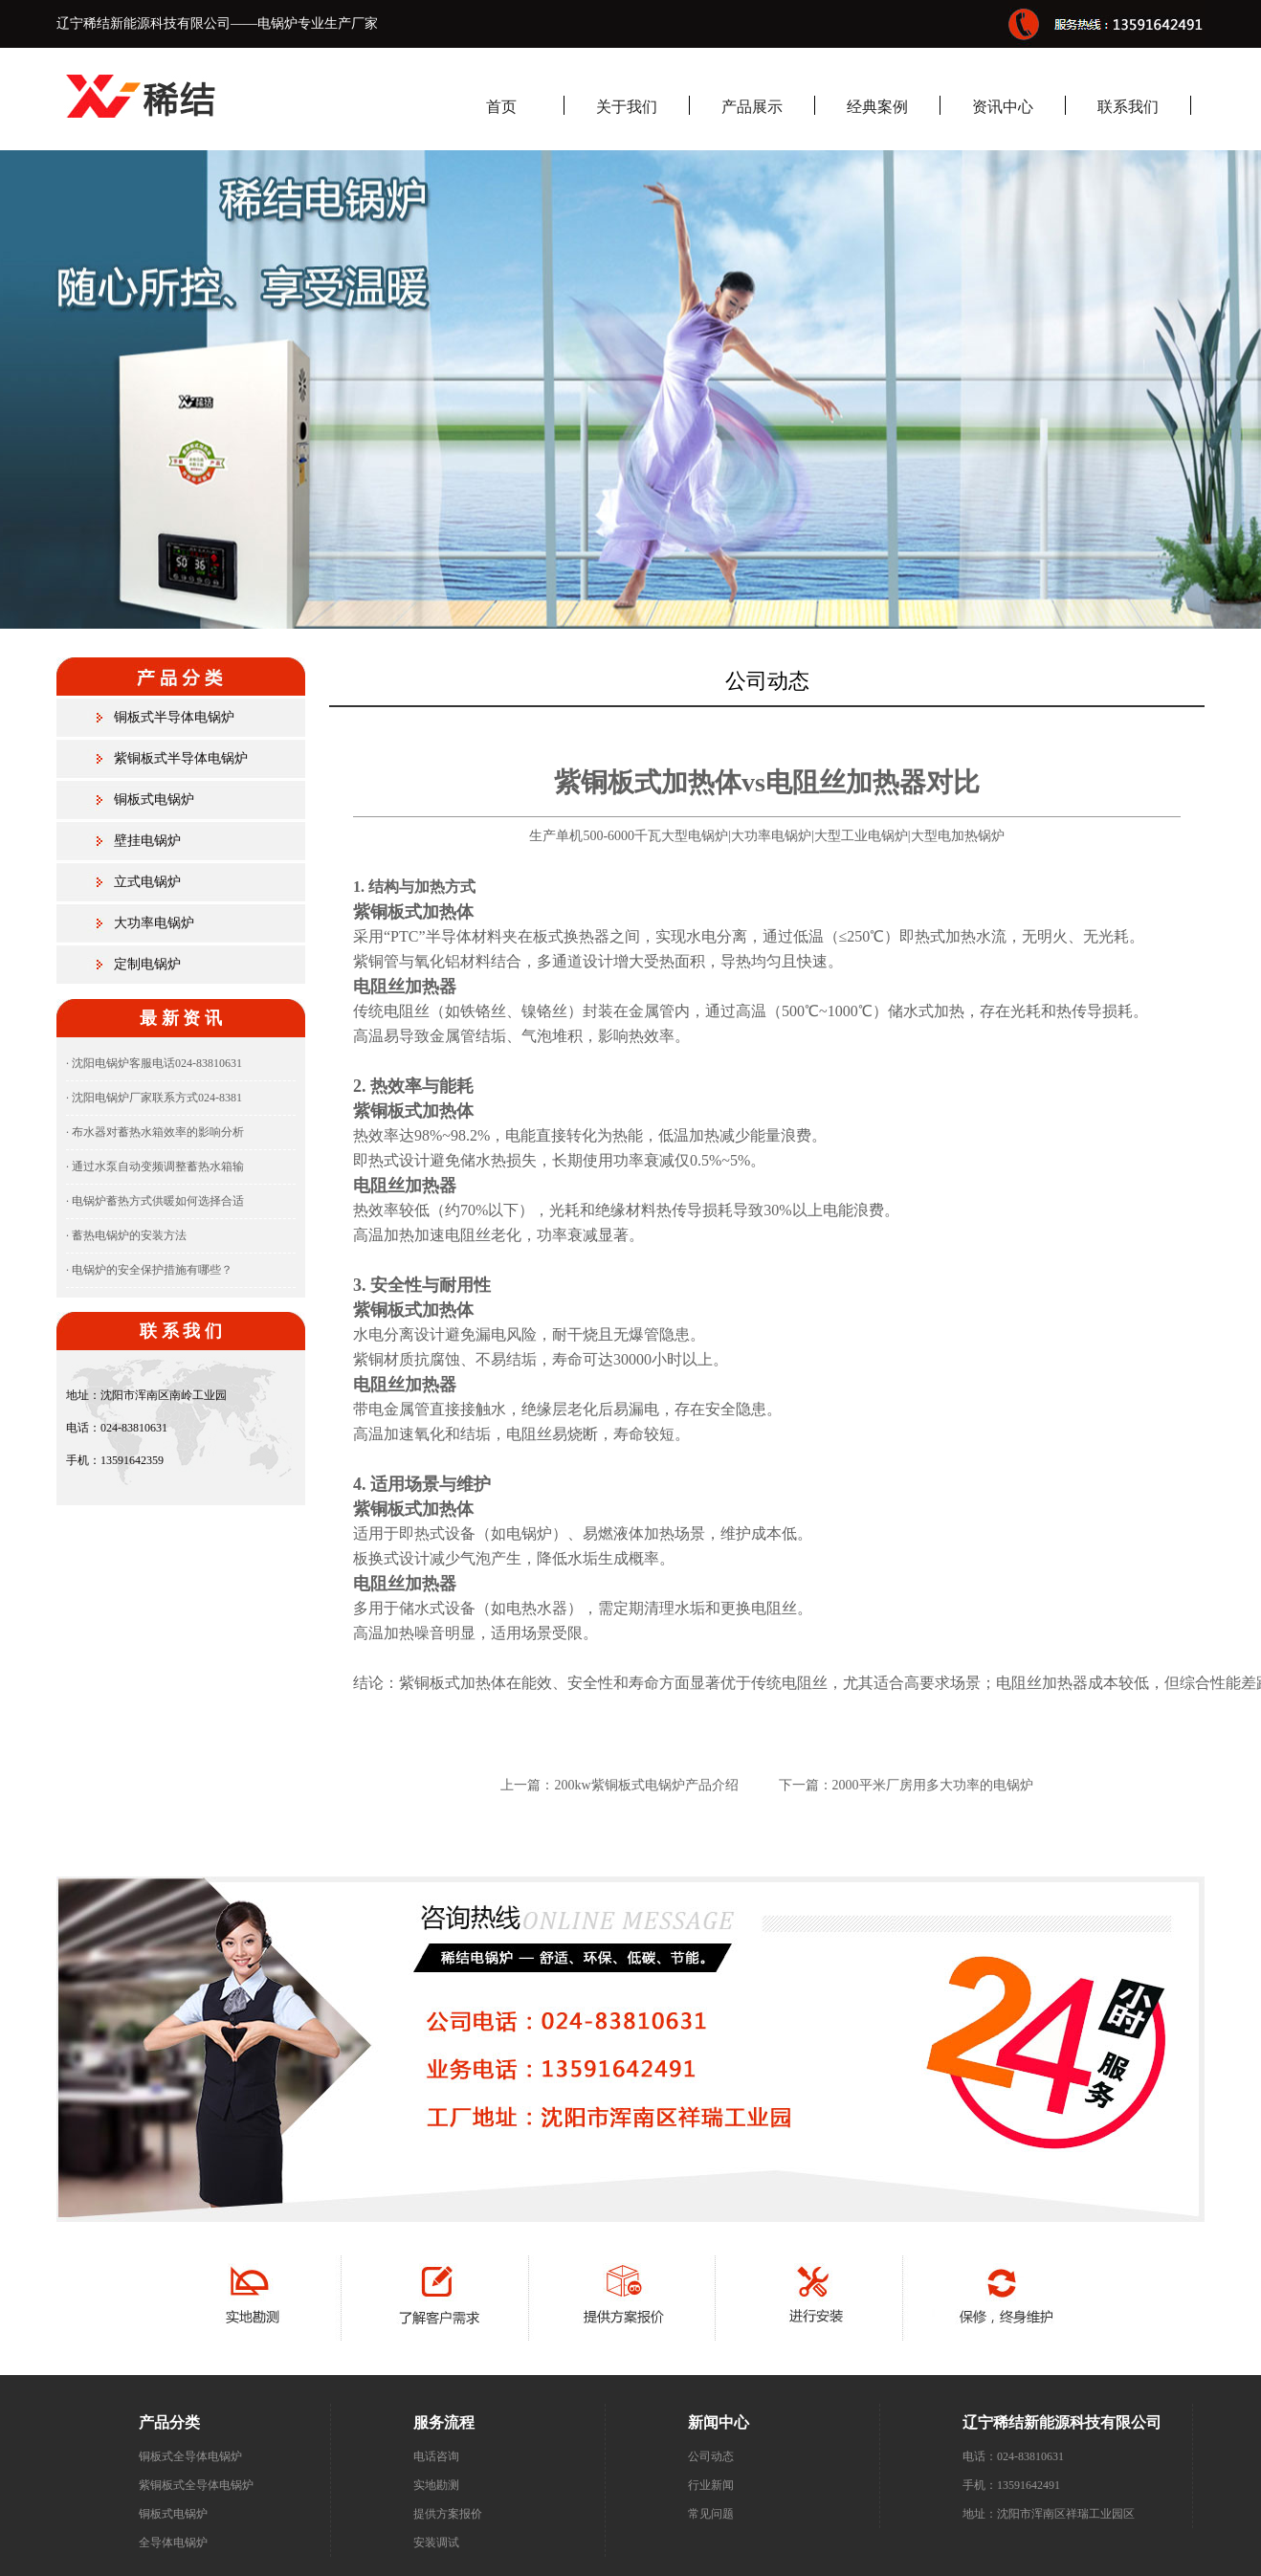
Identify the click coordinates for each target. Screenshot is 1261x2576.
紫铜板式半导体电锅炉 (181, 758)
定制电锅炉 (147, 964)
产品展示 (752, 107)
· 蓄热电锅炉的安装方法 (126, 1235)
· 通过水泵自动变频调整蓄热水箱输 (155, 1166)
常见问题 (711, 2513)
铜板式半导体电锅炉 (174, 717)
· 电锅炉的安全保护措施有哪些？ (149, 1270)
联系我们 (1128, 107)
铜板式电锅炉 (154, 799)
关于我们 (626, 107)
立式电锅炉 (147, 882)
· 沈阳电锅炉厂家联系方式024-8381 (154, 1097)
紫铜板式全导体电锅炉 (196, 2485)
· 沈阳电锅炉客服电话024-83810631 (154, 1063)
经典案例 (877, 107)
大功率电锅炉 (154, 923)
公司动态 (711, 2456)
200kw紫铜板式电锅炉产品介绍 (646, 1785)
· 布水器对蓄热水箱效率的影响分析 (155, 1132)
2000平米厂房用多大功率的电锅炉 (932, 1785)
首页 (501, 107)
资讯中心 (1002, 107)
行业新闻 (711, 2485)
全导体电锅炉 (173, 2542)
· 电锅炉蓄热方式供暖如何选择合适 (155, 1201)
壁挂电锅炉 (147, 840)
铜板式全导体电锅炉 (190, 2456)
